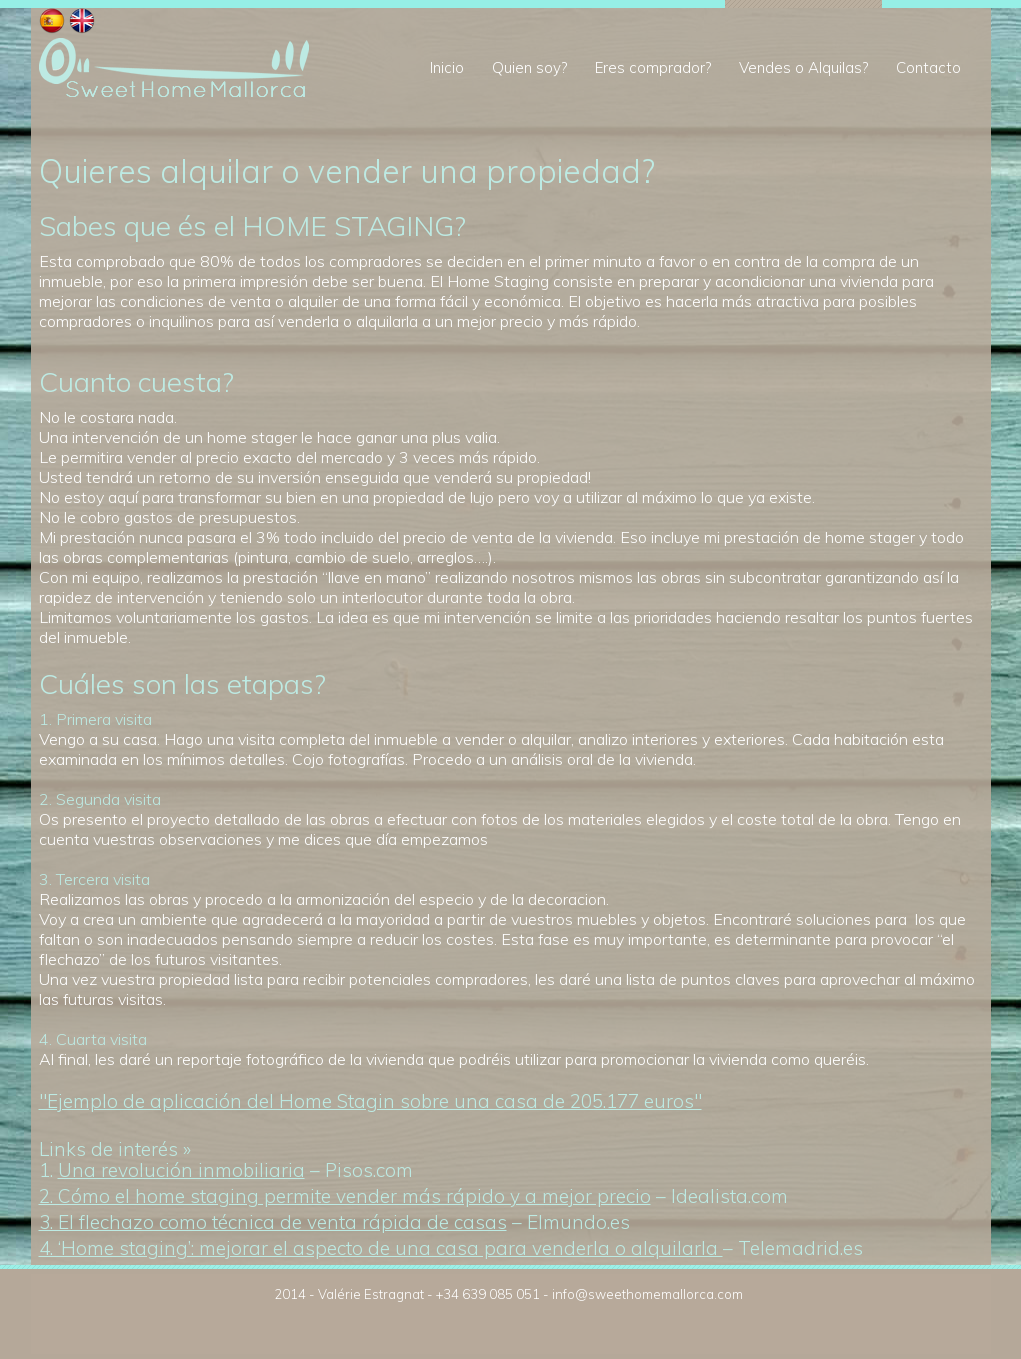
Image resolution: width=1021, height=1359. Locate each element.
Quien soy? (529, 67)
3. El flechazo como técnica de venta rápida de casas (273, 1222)
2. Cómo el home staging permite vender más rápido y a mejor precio (345, 1196)
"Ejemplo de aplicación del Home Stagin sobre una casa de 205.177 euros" (370, 1101)
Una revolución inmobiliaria (181, 1170)
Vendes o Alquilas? (803, 67)
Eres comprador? (653, 67)
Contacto (928, 67)
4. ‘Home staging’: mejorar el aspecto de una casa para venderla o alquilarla (381, 1248)
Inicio (447, 67)
